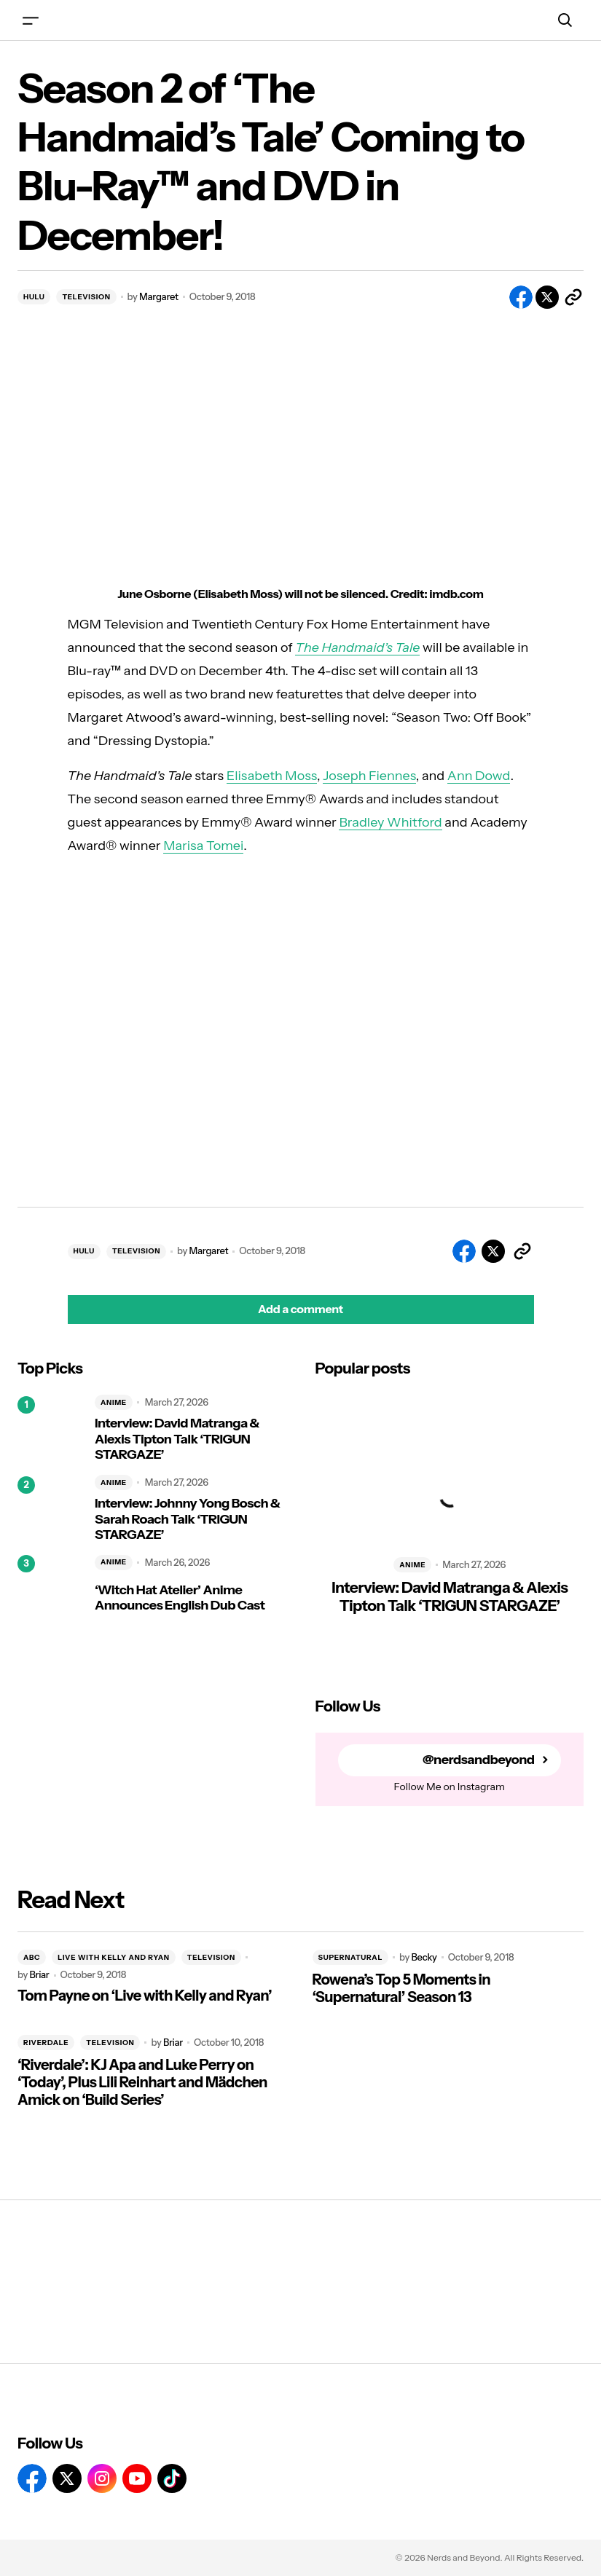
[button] (30, 20)
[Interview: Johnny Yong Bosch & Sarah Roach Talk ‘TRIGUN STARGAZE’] (50, 1509)
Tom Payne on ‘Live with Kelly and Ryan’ (144, 1995)
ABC (31, 1957)
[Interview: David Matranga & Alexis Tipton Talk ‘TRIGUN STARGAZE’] (50, 1429)
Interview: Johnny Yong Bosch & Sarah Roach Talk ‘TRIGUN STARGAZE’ (187, 1519)
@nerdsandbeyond (479, 1760)
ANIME (114, 1402)
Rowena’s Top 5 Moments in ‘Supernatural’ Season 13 (402, 1988)
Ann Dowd (479, 776)
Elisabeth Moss (272, 776)
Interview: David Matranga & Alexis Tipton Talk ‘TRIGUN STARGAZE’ (177, 1439)
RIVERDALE (45, 2042)
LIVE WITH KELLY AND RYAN (113, 1957)
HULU (33, 297)
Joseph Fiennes (369, 776)
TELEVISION (86, 297)
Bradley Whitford (390, 822)
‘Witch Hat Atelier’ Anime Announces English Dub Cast (179, 1598)
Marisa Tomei (203, 846)
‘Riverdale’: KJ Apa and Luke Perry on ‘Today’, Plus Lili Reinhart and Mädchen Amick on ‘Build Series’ (142, 2082)
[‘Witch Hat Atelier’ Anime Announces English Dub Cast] (50, 1587)
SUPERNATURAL (350, 1957)
